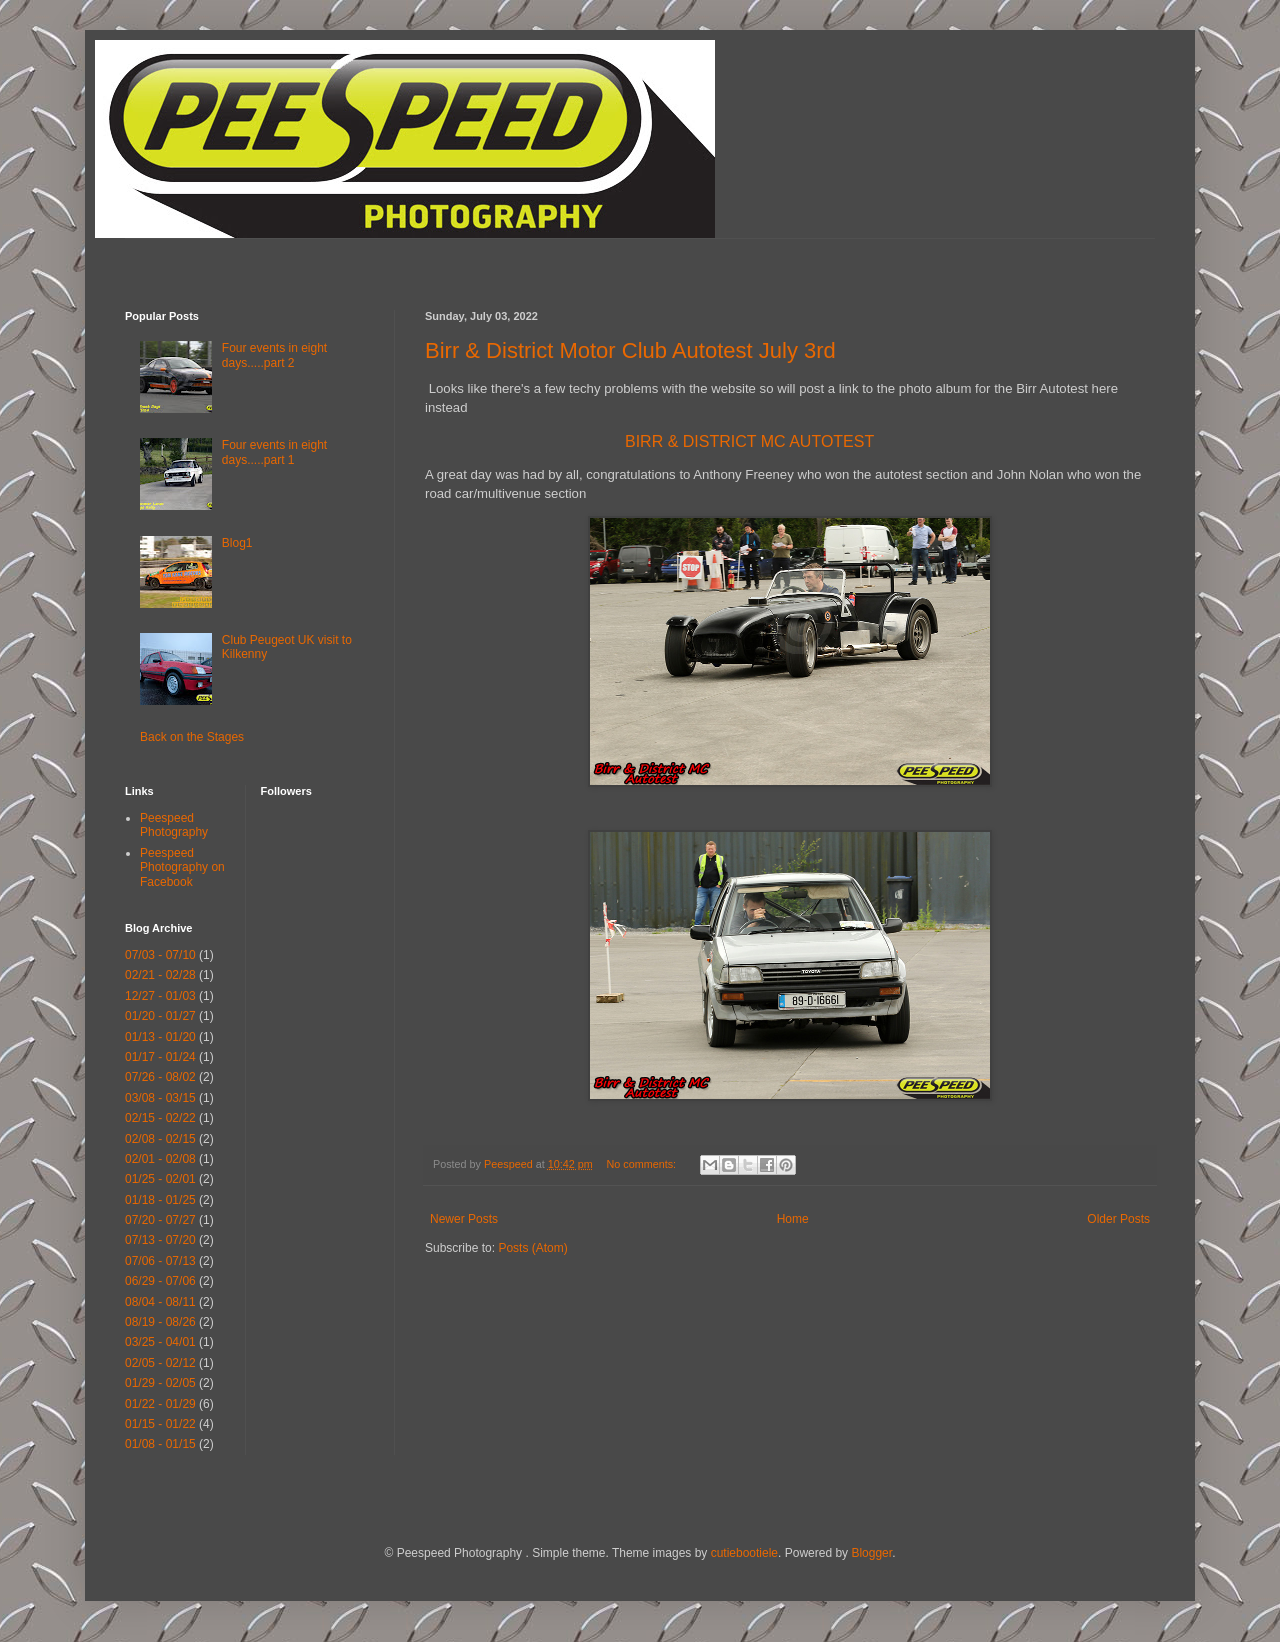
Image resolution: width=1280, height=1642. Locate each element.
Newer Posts (464, 1219)
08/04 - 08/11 (160, 1302)
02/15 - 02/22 (160, 1118)
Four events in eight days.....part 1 (274, 452)
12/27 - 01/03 (160, 996)
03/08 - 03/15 (160, 1098)
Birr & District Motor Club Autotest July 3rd (630, 350)
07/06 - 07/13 (160, 1261)
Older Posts (1118, 1219)
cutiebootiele (744, 1553)
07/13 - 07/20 (160, 1240)
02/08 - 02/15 (160, 1139)
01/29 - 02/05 (160, 1383)
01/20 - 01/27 (160, 1016)
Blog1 (237, 543)
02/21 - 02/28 (160, 975)
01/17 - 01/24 (160, 1057)
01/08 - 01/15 (160, 1444)
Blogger (871, 1553)
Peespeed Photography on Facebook (182, 867)
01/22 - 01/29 (160, 1404)
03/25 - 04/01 (160, 1342)
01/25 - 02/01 (160, 1179)
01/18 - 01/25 (160, 1200)
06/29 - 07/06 (160, 1281)
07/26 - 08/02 (160, 1077)
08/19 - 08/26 (160, 1322)
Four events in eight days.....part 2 (274, 355)
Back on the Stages (192, 737)
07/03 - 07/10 (160, 955)
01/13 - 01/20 (160, 1037)
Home (793, 1219)
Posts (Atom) (532, 1248)
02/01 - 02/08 (160, 1159)
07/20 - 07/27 (160, 1220)
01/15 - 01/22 (160, 1424)
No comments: (643, 1164)
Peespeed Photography (174, 825)
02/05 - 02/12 (160, 1363)
